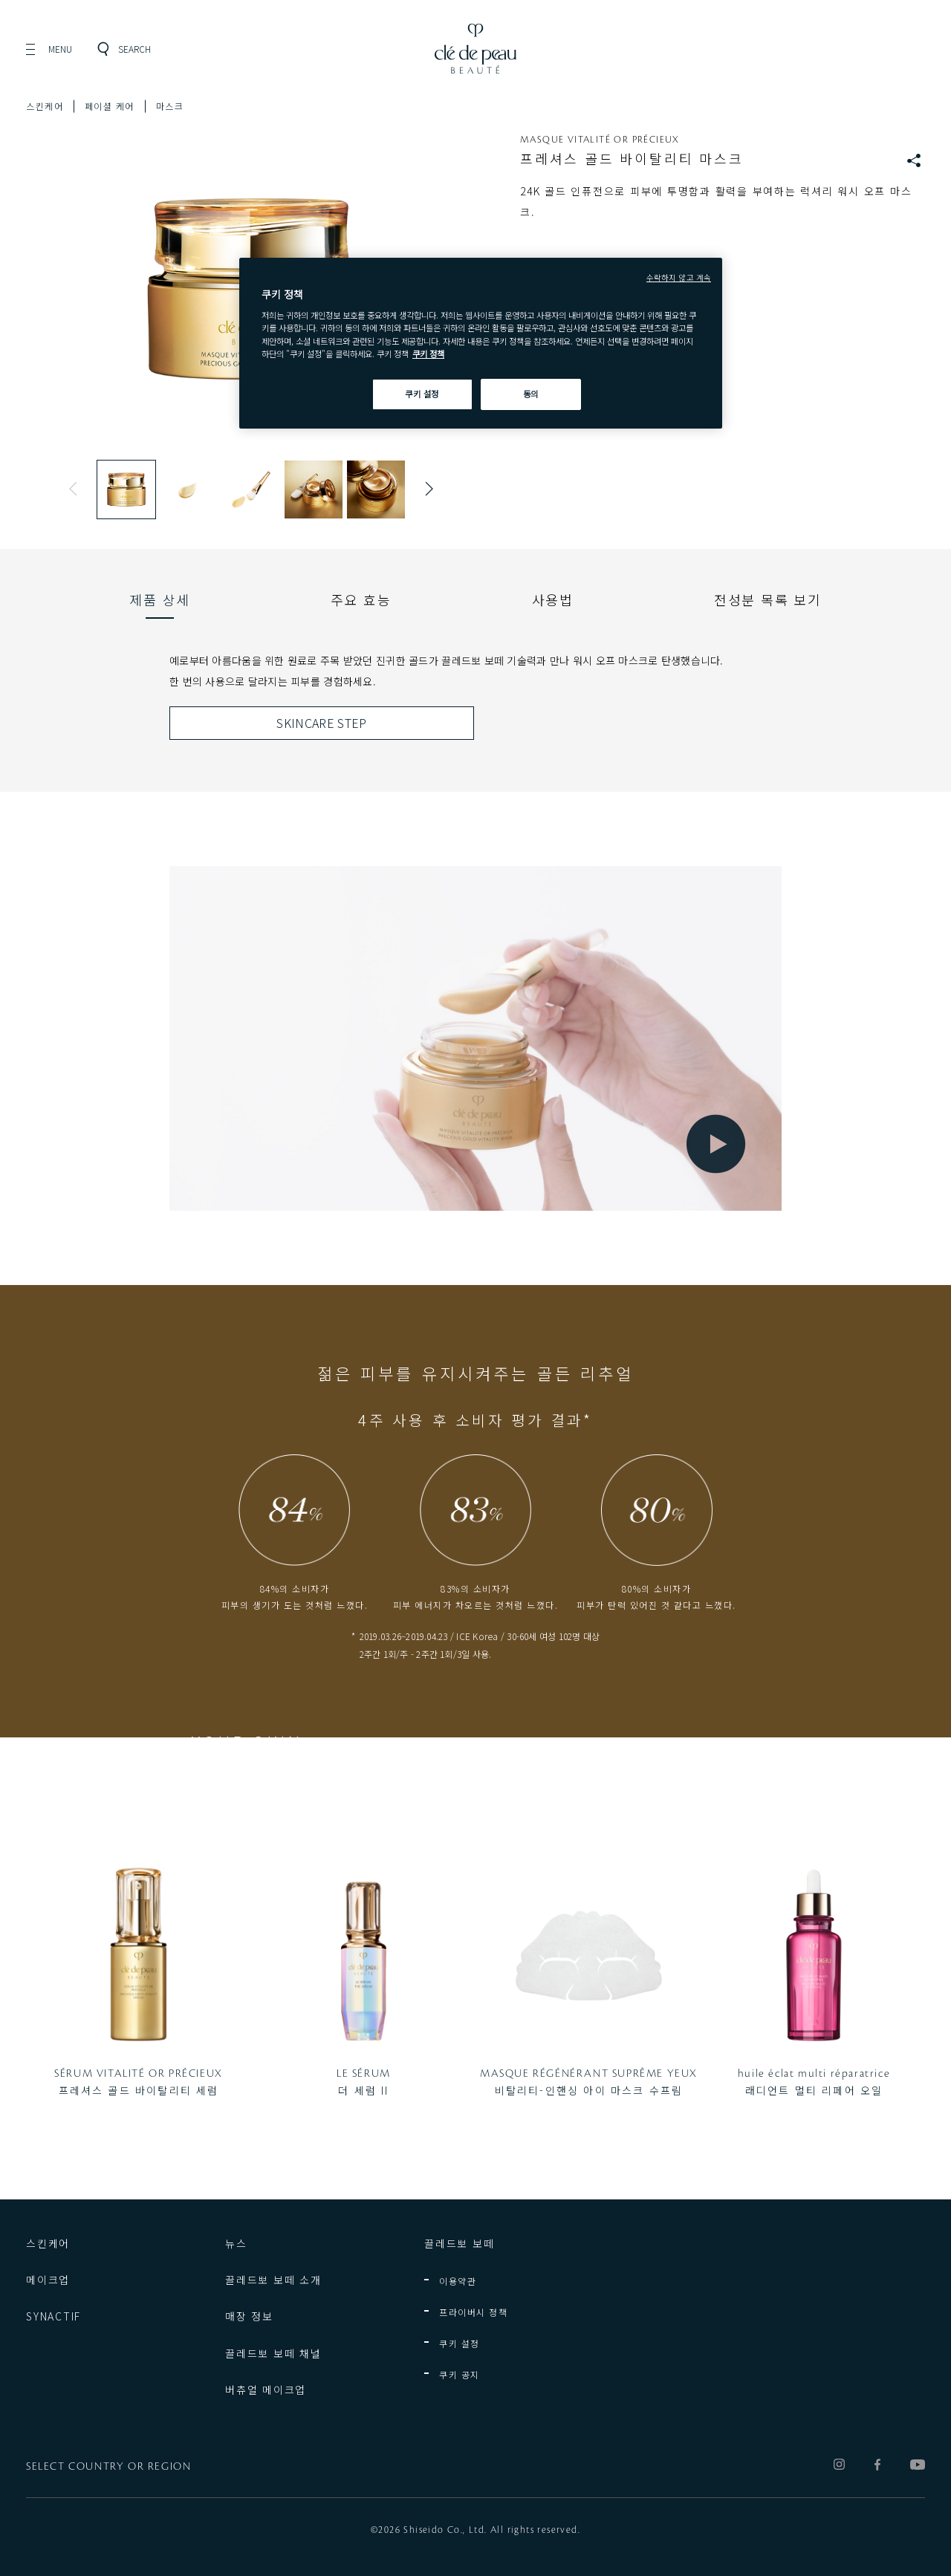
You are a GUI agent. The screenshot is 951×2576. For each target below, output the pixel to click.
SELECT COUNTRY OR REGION (108, 2467)
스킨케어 (44, 106)
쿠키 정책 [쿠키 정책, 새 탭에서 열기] (428, 354)
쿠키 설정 (459, 2343)
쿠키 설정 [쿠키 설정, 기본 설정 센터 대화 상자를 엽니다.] (422, 394)
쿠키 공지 (459, 2374)
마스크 (170, 106)
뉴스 (236, 2243)
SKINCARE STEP (321, 723)
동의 (531, 394)
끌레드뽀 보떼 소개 (273, 2279)
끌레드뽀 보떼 (459, 2243)
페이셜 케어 (109, 106)
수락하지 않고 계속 (678, 277)
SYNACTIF (53, 2316)
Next (426, 489)
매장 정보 (249, 2316)
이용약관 (457, 2280)
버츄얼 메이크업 (265, 2389)
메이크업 (48, 2279)
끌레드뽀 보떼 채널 (273, 2353)
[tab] (160, 599)
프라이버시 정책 (473, 2312)
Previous (76, 489)
